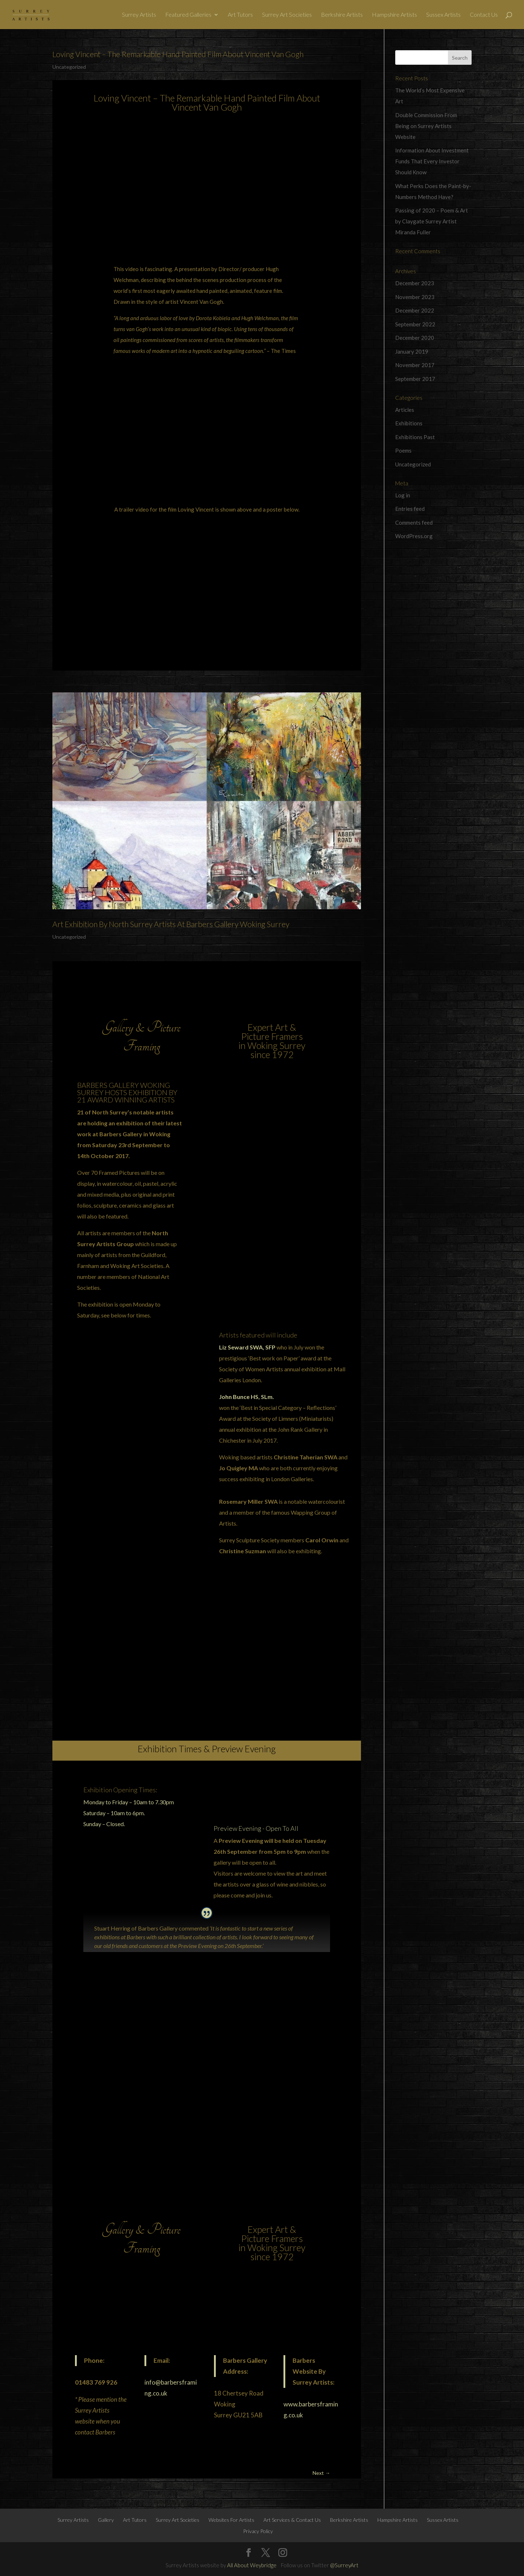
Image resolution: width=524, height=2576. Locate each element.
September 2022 (415, 324)
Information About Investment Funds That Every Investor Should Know (432, 161)
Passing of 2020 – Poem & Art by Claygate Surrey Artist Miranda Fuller (431, 221)
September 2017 (415, 378)
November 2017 (414, 365)
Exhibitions (408, 423)
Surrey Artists (139, 15)
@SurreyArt (344, 2565)
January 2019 (411, 351)
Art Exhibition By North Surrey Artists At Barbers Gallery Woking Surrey (170, 924)
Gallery (106, 2520)
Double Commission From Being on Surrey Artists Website (426, 126)
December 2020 (414, 337)
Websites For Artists (231, 2520)
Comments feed (414, 522)
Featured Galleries (188, 15)
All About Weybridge (252, 2565)
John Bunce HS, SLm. (246, 1396)
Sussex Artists (443, 15)
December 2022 (414, 310)
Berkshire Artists (342, 15)
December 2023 (414, 283)
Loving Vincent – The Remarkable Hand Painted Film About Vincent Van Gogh (177, 54)
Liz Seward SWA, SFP (247, 1347)
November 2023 (414, 297)
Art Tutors (240, 15)
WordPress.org (414, 536)
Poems (403, 450)
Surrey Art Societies (287, 15)
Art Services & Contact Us (292, 2520)
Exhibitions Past (415, 437)
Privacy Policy (258, 2531)
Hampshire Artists (394, 15)
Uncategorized (69, 67)
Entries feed (410, 508)
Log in (402, 495)
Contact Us (484, 15)
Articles (404, 409)
